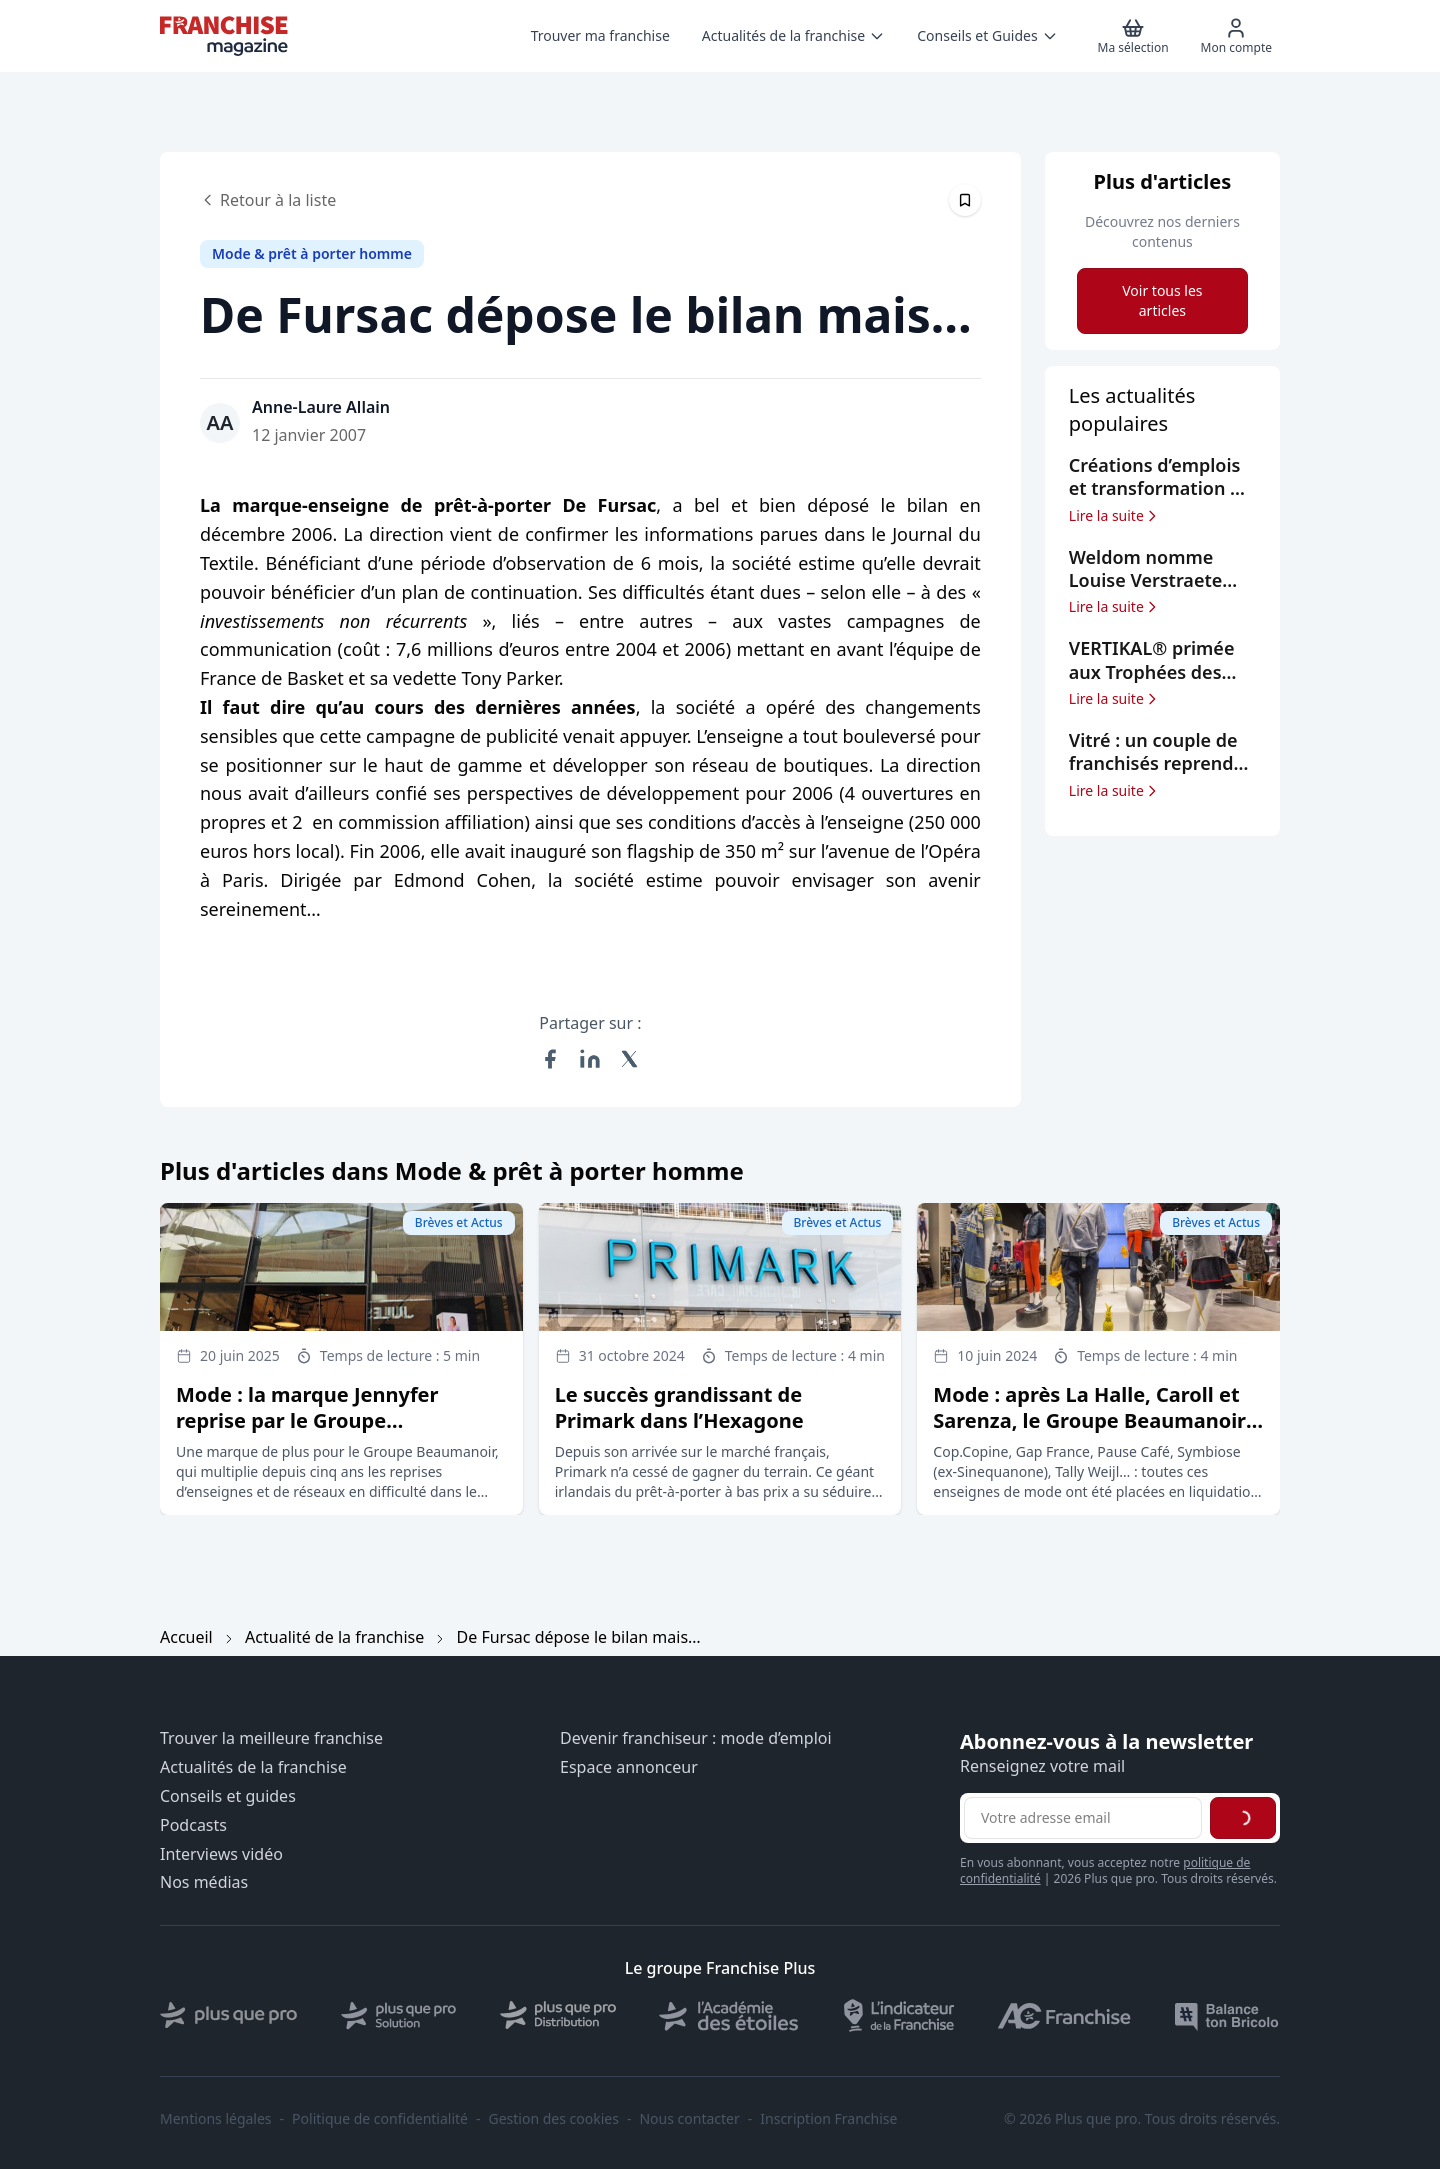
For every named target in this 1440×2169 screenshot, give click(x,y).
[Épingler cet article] (965, 200)
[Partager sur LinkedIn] (590, 1059)
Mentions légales (216, 2119)
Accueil (186, 1637)
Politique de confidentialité (380, 2119)
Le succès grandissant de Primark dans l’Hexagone (679, 1407)
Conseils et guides (228, 1796)
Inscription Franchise (828, 2119)
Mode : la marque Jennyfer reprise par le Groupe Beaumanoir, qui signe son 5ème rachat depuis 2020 (336, 1433)
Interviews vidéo (221, 1854)
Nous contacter (689, 2119)
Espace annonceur (629, 1767)
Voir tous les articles (1162, 300)
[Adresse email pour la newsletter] (1083, 1818)
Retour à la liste (268, 200)
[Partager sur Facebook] (550, 1059)
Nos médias (204, 1882)
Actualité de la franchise (334, 1637)
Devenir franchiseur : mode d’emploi (696, 1738)
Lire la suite (1114, 516)
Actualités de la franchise (253, 1767)
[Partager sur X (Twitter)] (630, 1059)
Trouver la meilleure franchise (271, 1738)
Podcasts (193, 1825)
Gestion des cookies (554, 2119)
